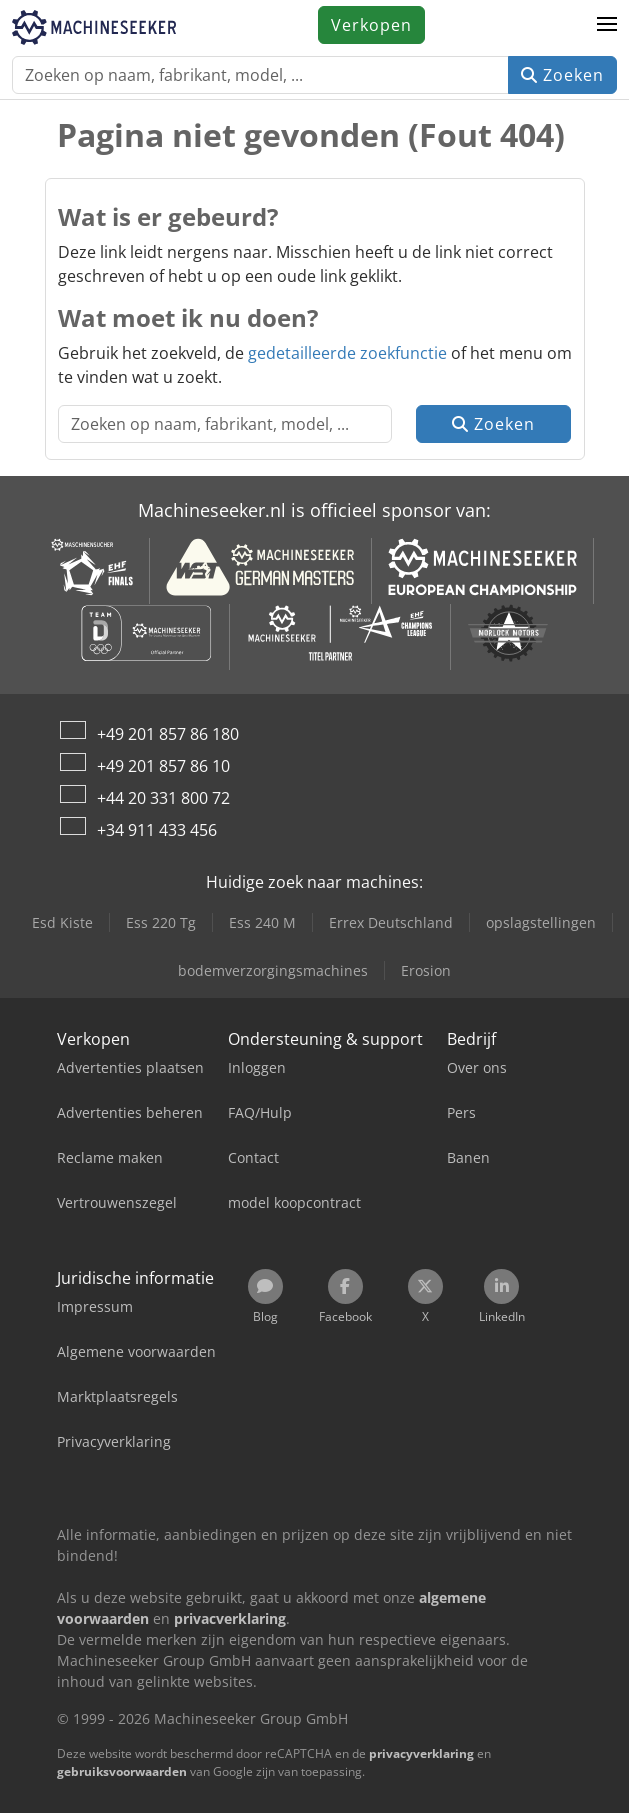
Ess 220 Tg (161, 922)
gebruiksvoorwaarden (122, 1771)
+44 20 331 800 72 (163, 798)
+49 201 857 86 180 (168, 734)
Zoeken (562, 75)
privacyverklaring (421, 1753)
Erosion (426, 970)
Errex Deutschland (391, 922)
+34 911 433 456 (157, 830)
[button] (607, 25)
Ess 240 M (262, 922)
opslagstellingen (541, 922)
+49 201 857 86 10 (163, 766)
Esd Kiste (62, 922)
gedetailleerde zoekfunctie (347, 353)
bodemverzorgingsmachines (273, 970)
